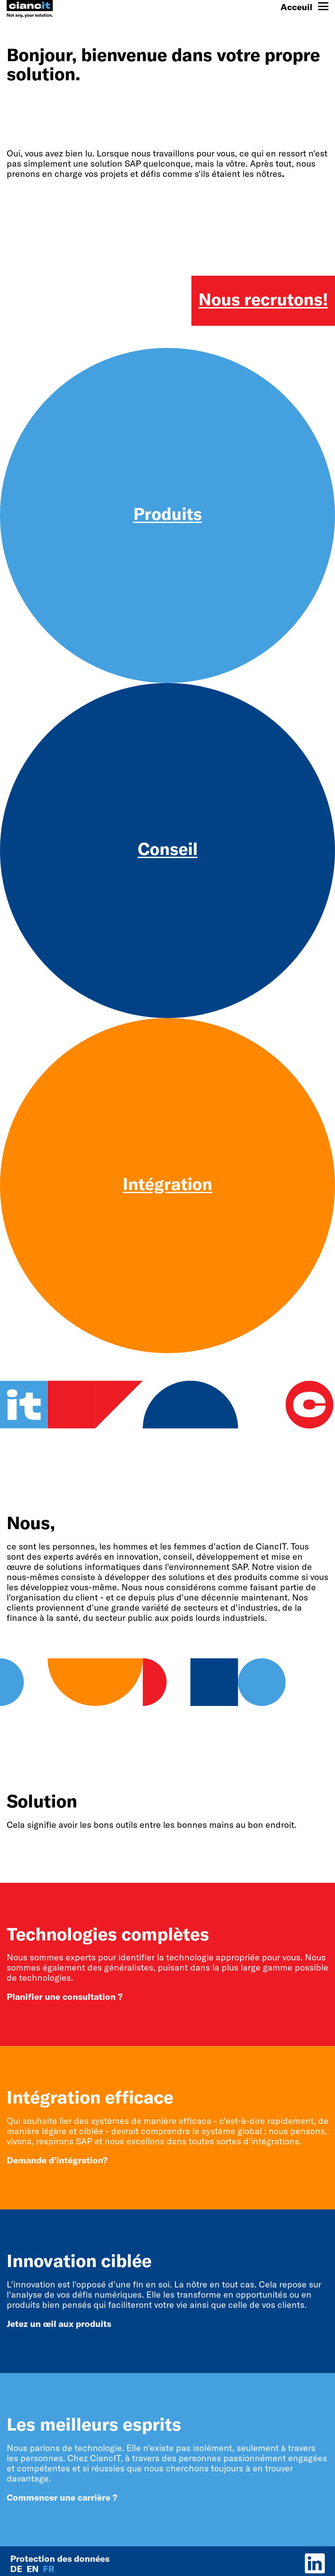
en (34, 2568)
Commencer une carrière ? (62, 2497)
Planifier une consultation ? (65, 1996)
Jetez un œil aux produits (59, 2323)
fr (49, 2568)
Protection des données (59, 2558)
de (17, 2568)
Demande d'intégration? (57, 2160)
